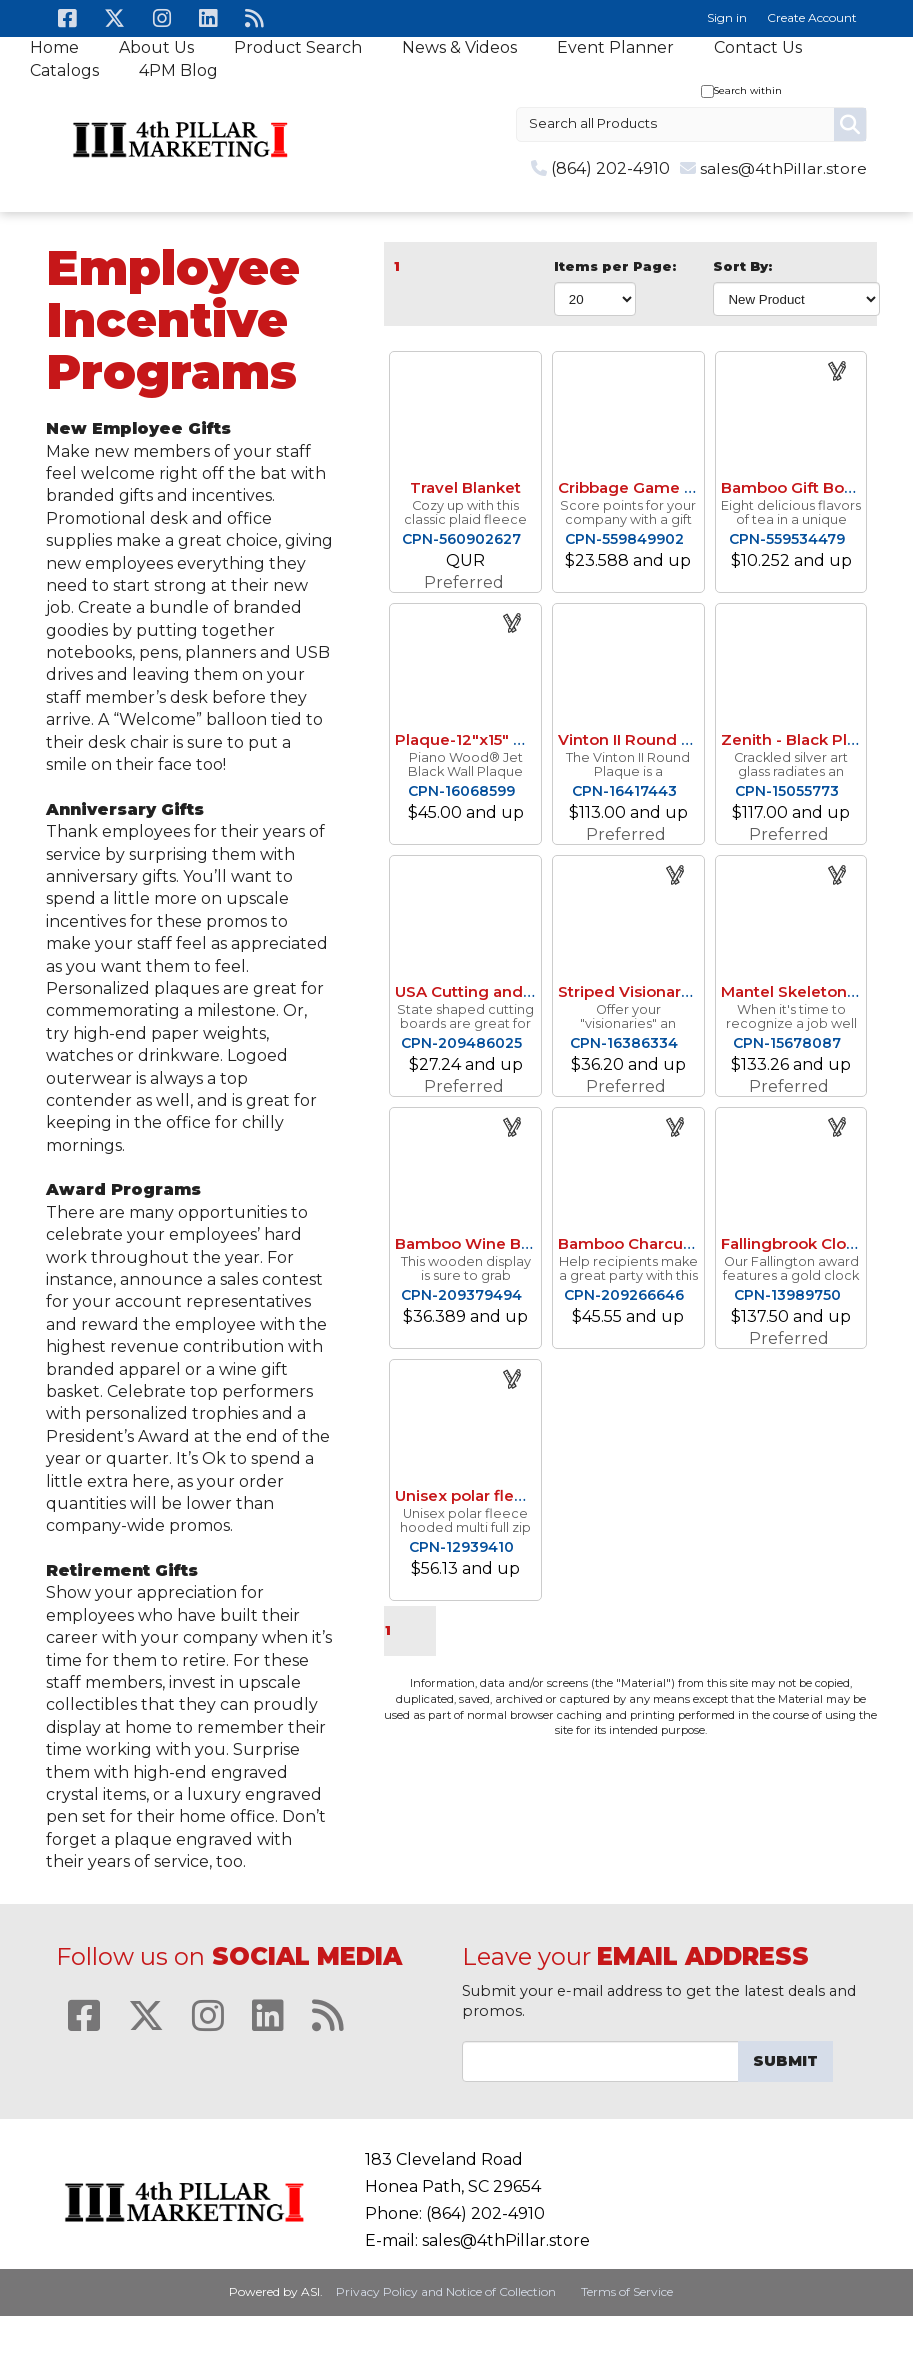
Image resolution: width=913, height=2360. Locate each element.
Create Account (812, 17)
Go (850, 124)
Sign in (727, 17)
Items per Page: (615, 266)
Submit (785, 2061)
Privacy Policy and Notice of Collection (446, 2291)
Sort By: (742, 266)
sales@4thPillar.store (783, 168)
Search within (748, 90)
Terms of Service (627, 2291)
